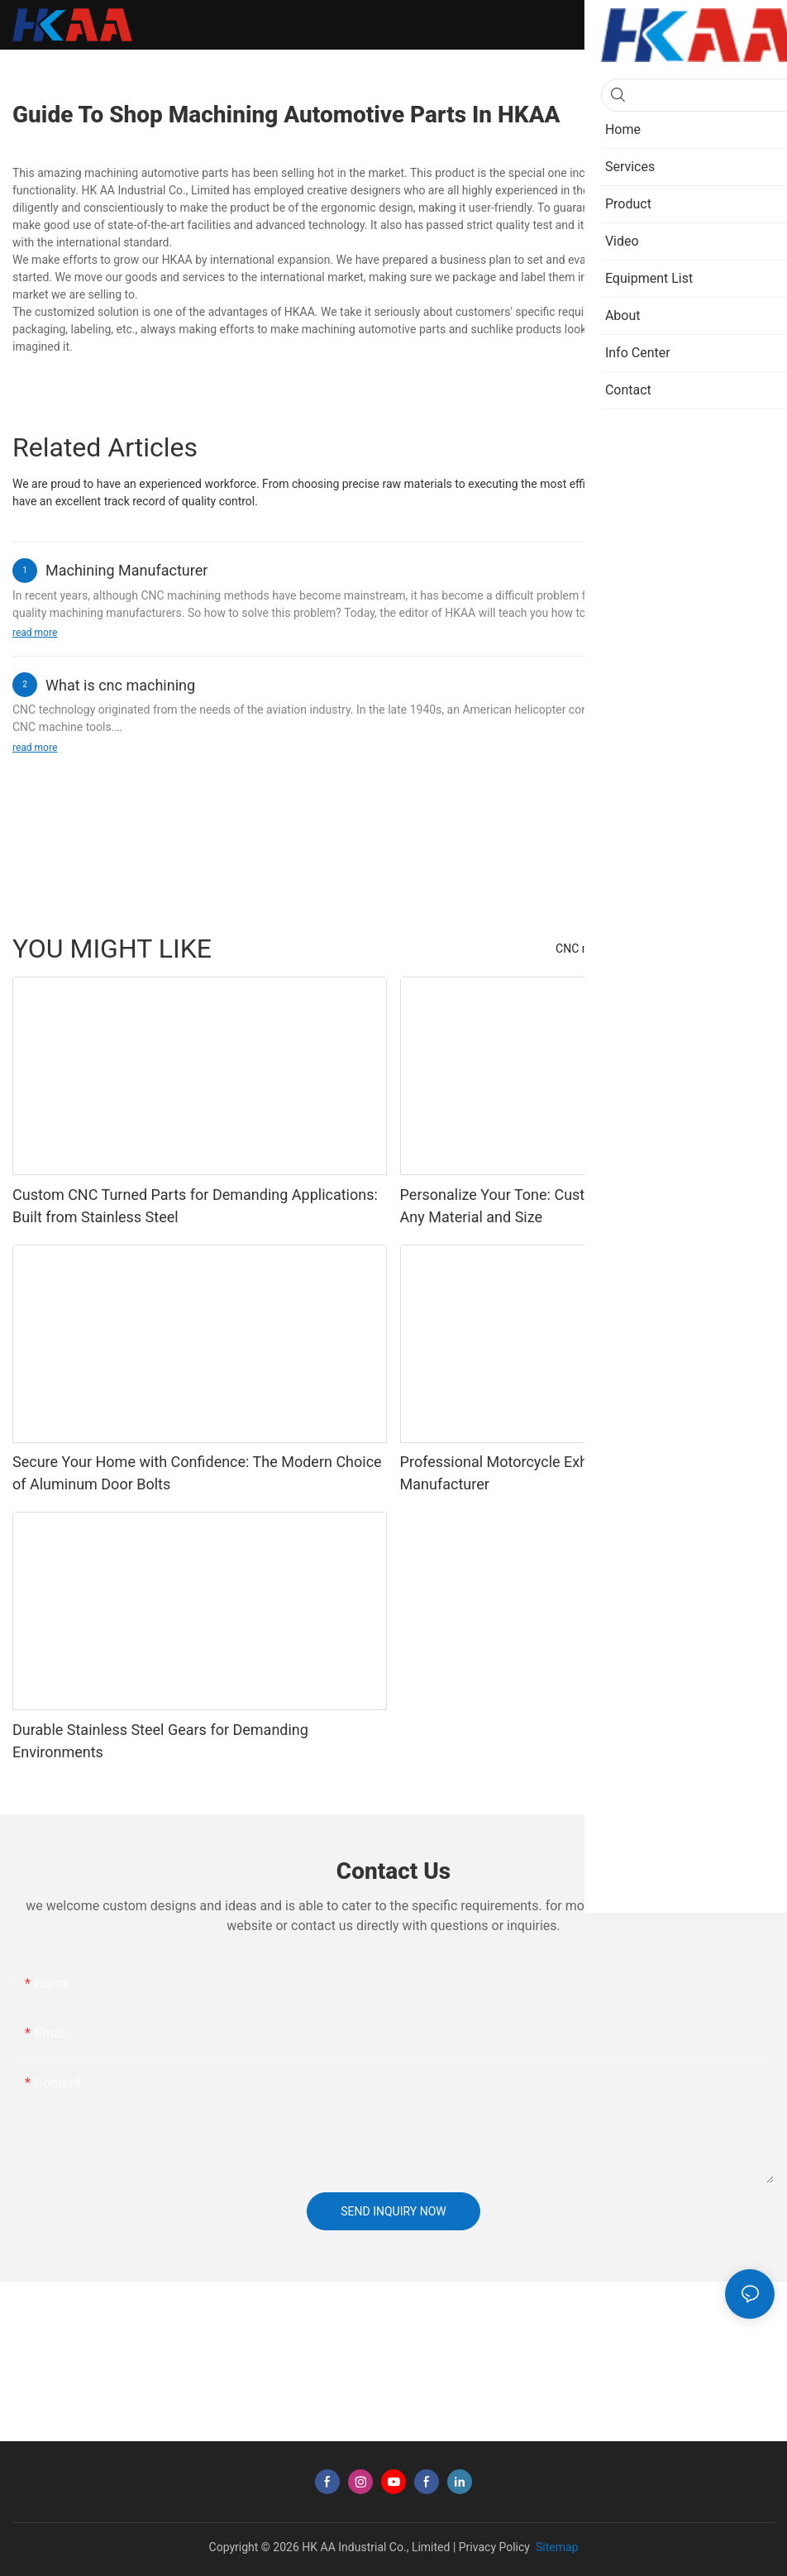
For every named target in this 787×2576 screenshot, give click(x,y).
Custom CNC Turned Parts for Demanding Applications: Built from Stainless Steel (195, 1206)
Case (695, 948)
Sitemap (555, 2547)
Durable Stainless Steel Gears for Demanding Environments (160, 1741)
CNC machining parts (610, 948)
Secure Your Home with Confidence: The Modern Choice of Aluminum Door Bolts (197, 1473)
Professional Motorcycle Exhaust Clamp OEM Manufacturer (549, 1473)
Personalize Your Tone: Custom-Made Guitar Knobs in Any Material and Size (576, 1206)
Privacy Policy (494, 2547)
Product (746, 948)
